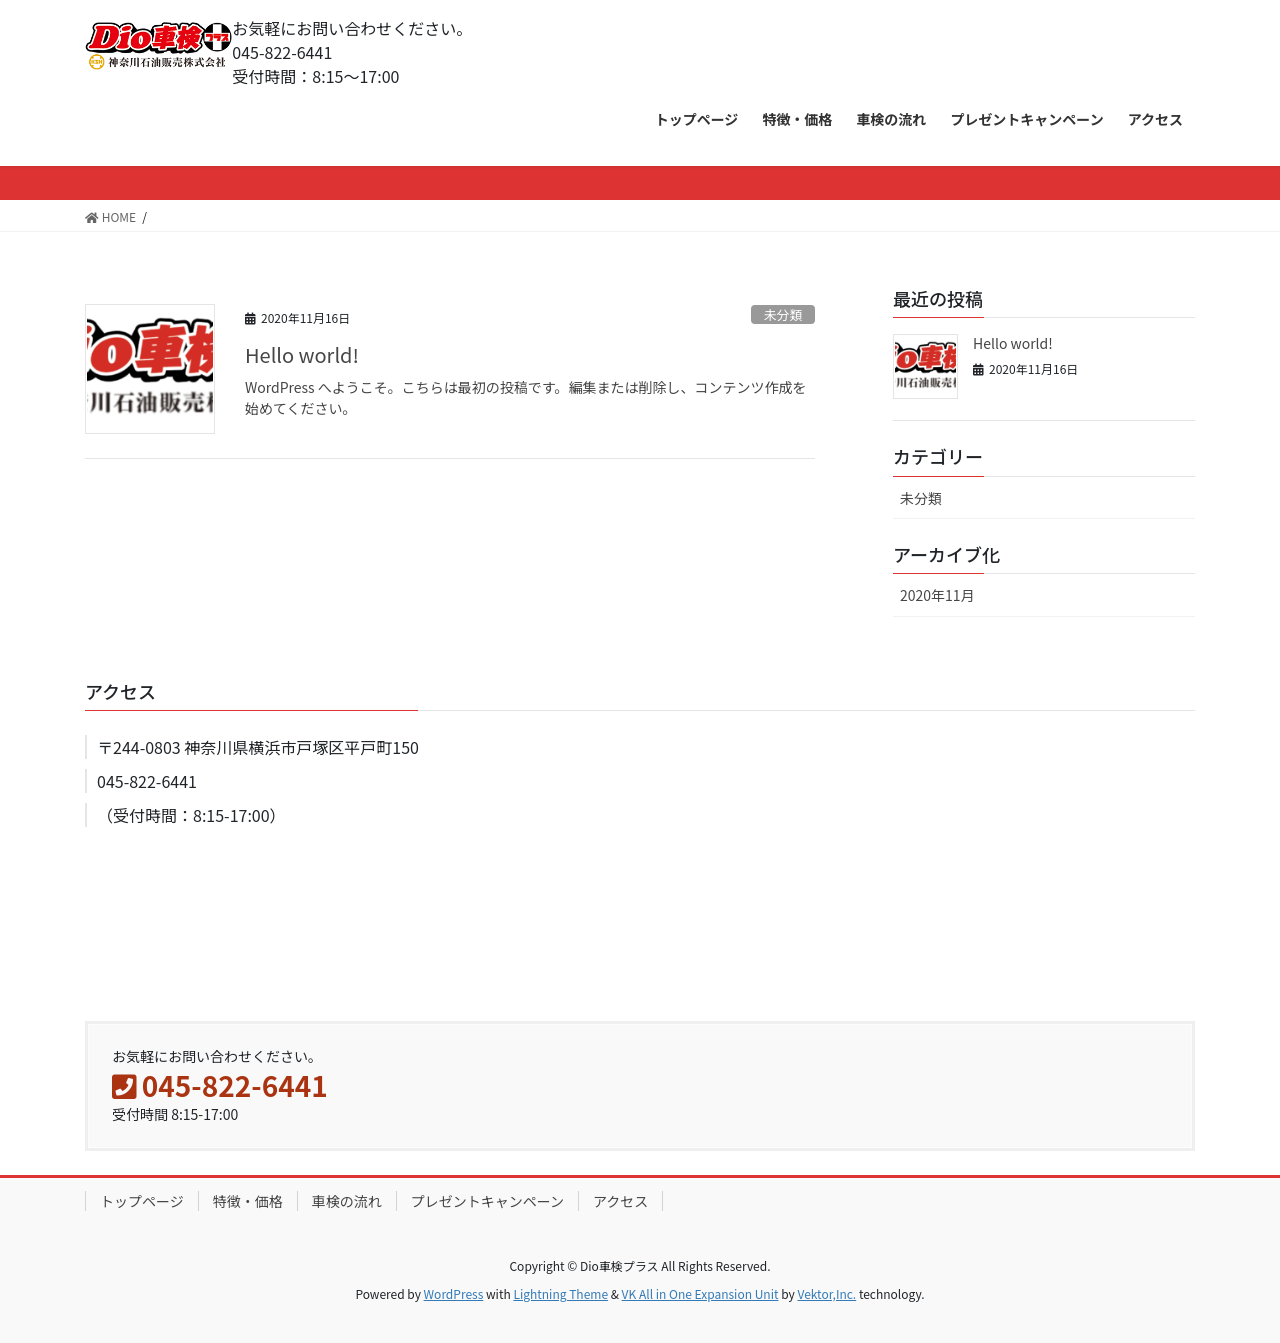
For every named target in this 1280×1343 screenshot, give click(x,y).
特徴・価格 (248, 1201)
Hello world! (302, 354)
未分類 (783, 314)
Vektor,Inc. (826, 1293)
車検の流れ (347, 1201)
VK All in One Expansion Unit (700, 1293)
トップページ (142, 1201)
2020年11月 (937, 595)
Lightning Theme (560, 1293)
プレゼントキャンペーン (487, 1201)
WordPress (454, 1293)
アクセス (620, 1201)
